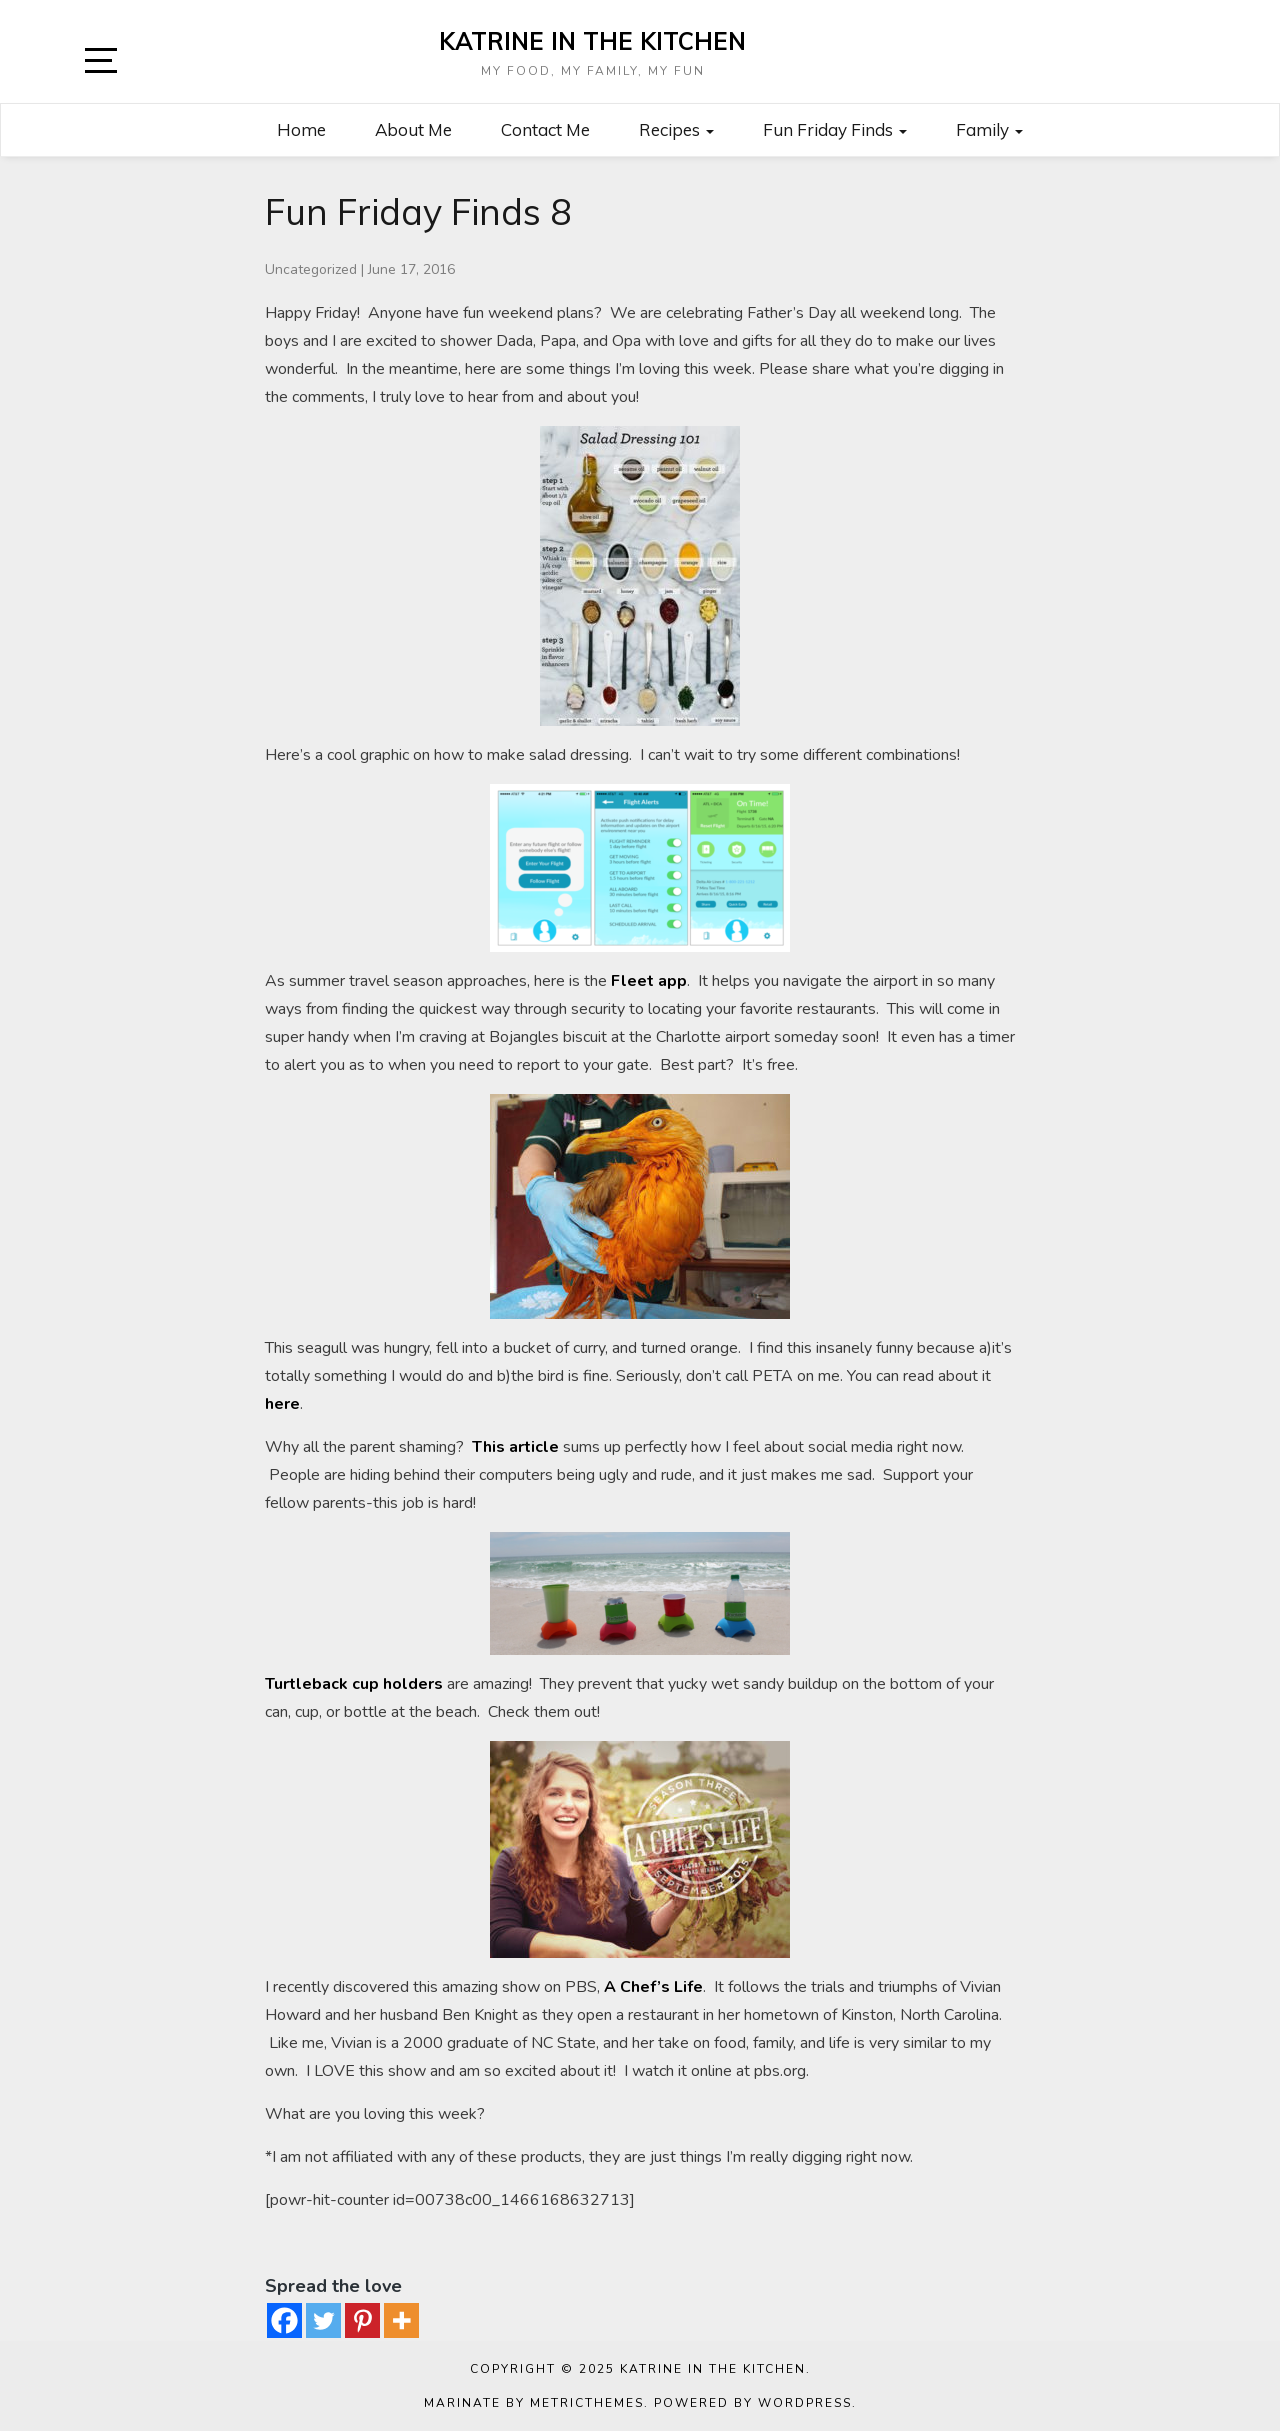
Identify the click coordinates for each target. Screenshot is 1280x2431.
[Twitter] (323, 2320)
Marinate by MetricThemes (534, 2403)
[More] (401, 2320)
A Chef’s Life (653, 1987)
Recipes (676, 129)
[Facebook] (284, 2320)
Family (989, 129)
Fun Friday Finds (835, 129)
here (282, 1404)
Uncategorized (311, 269)
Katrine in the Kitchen (592, 41)
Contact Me (545, 129)
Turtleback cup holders (354, 1684)
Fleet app (649, 981)
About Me (413, 129)
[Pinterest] (362, 2320)
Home (301, 129)
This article (515, 1447)
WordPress (805, 2403)
